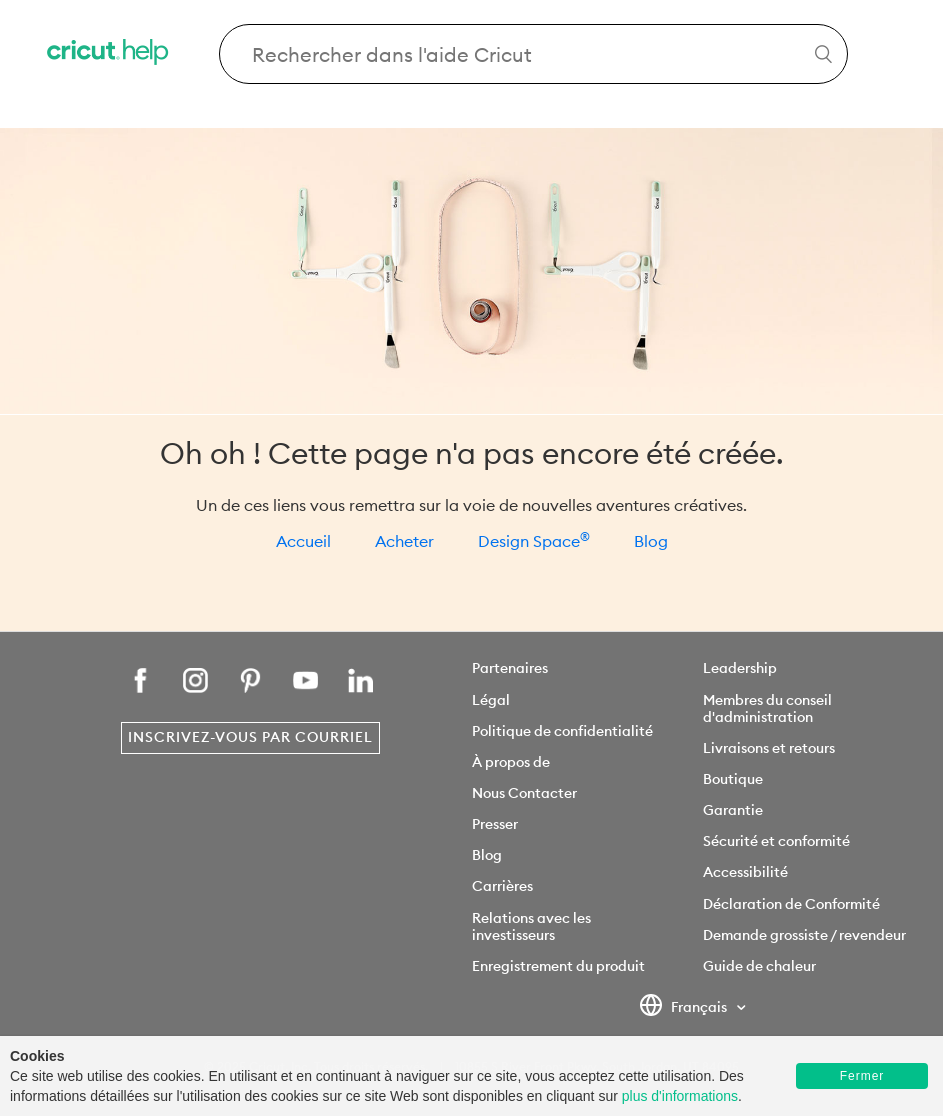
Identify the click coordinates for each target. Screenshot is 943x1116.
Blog (651, 541)
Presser (495, 824)
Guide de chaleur (759, 966)
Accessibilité (745, 872)
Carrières (502, 886)
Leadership (740, 668)
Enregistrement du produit (558, 966)
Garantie (733, 810)
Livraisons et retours (769, 748)
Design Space (534, 541)
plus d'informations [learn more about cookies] (680, 1096)
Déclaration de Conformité (791, 904)
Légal (491, 700)
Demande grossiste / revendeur (804, 935)
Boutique (733, 779)
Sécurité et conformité (776, 841)
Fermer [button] (862, 1076)
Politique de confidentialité (562, 731)
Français (684, 1008)
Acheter (404, 541)
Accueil (303, 541)
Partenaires (510, 668)
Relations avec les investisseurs (531, 926)
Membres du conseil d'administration (767, 708)
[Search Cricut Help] (533, 54)
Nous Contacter (524, 793)
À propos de (511, 762)
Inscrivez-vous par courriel (250, 737)
